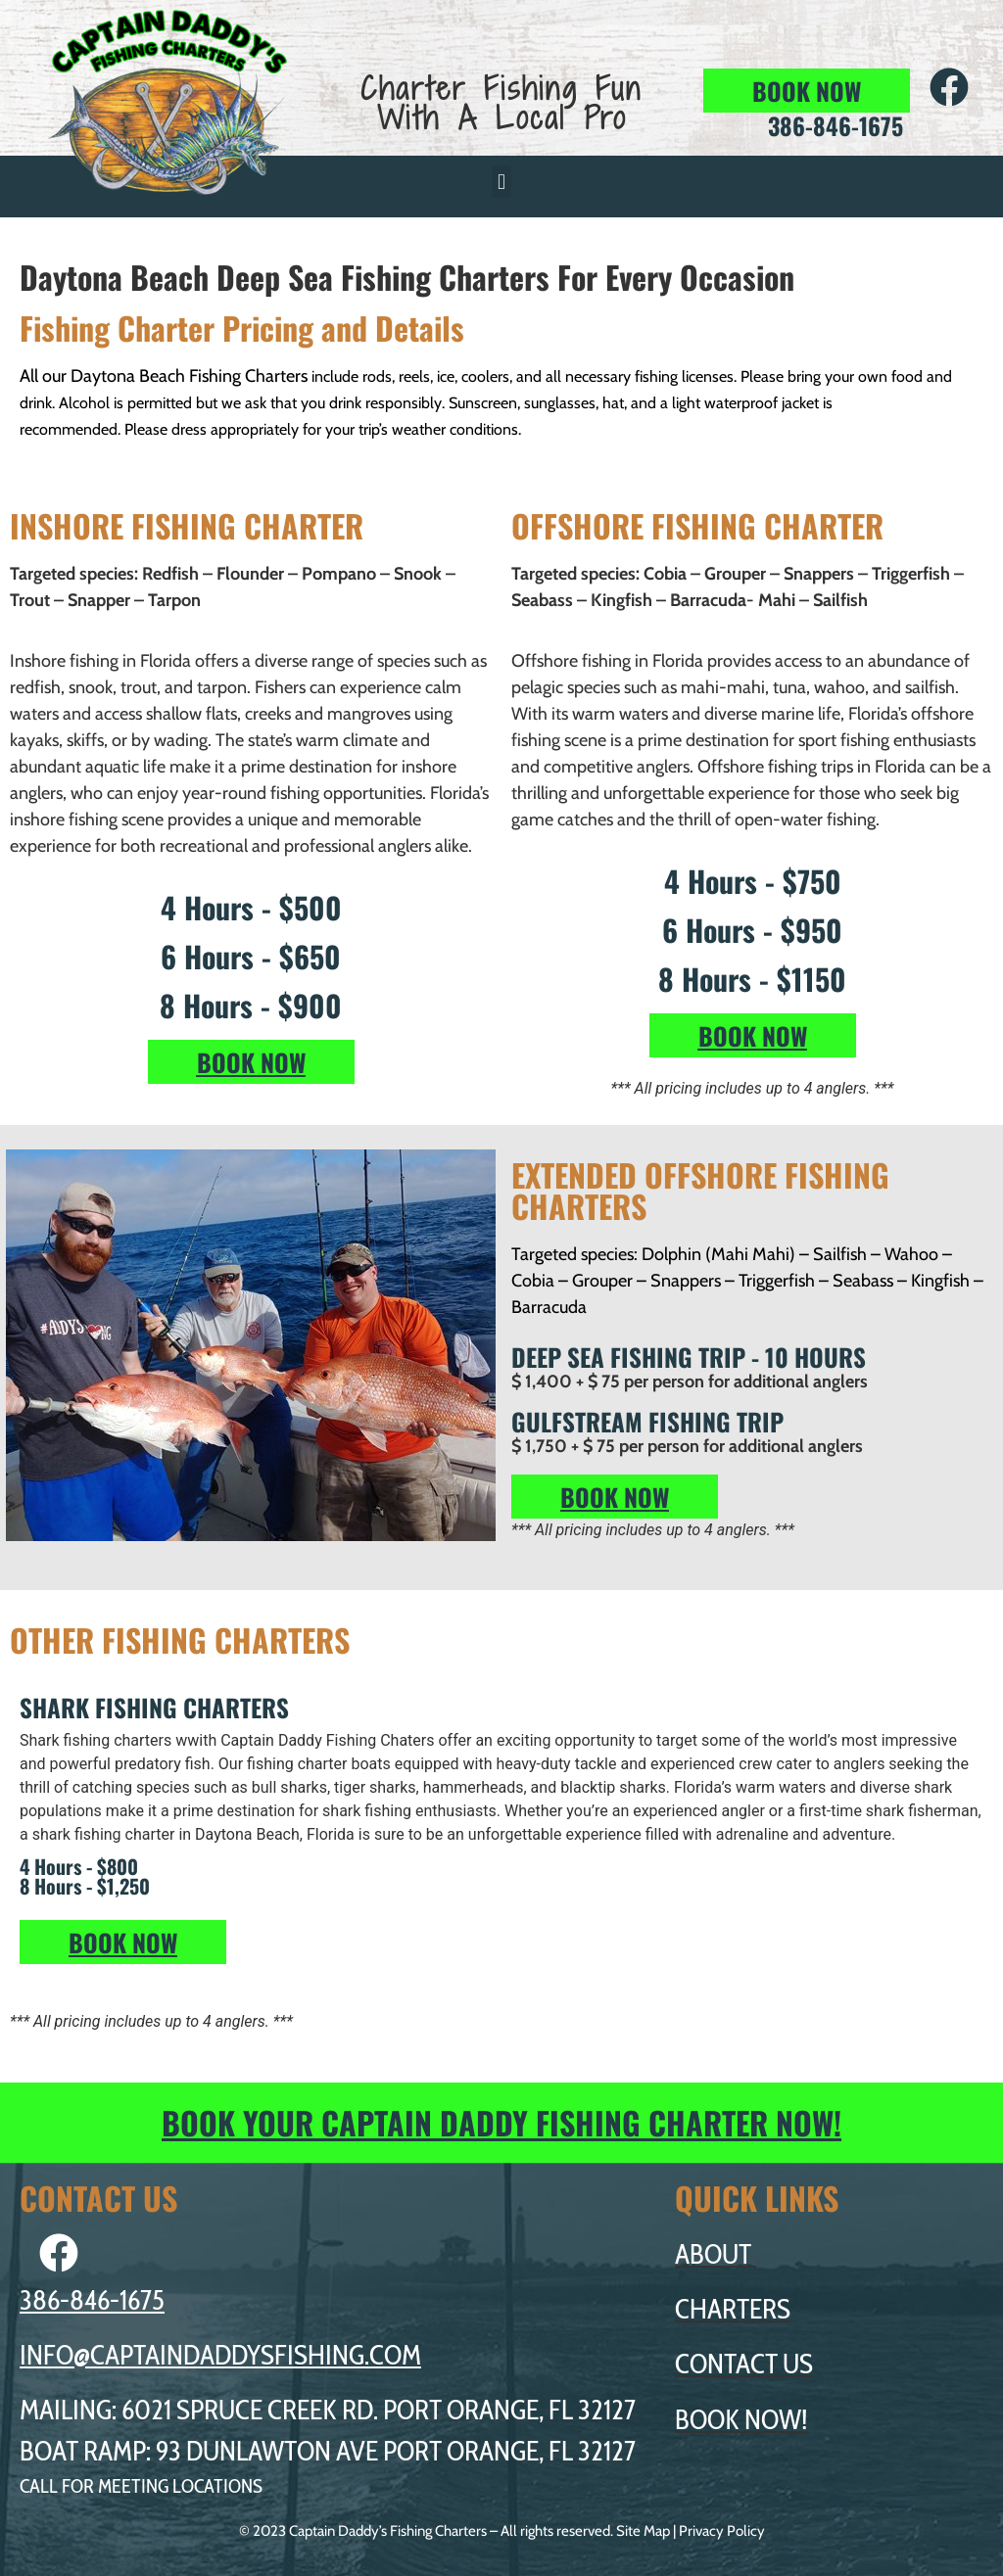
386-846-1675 (92, 2300)
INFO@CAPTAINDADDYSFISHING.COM (220, 2354)
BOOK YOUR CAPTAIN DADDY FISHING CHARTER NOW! (501, 2122)
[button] (501, 181)
